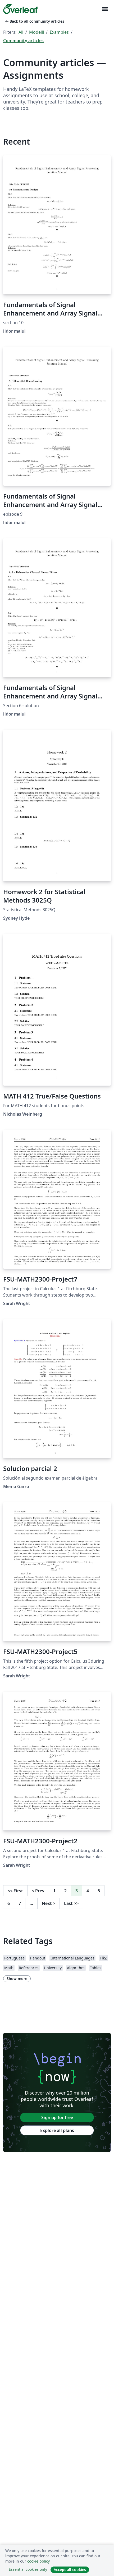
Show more (17, 1978)
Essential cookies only (28, 2569)
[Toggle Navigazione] (105, 9)
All (21, 32)
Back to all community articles (34, 21)
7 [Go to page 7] (20, 1903)
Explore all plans (57, 2130)
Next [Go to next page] (48, 1903)
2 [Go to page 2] (65, 1891)
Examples (59, 32)
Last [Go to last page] (71, 1903)
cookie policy (38, 2561)
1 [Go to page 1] (54, 1891)
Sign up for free (57, 2117)
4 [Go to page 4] (87, 1891)
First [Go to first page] (15, 1891)
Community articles (23, 40)
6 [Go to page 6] (8, 1903)
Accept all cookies (70, 2569)
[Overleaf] (20, 9)
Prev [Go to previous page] (38, 1891)
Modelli (36, 32)
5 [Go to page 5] (99, 1891)
